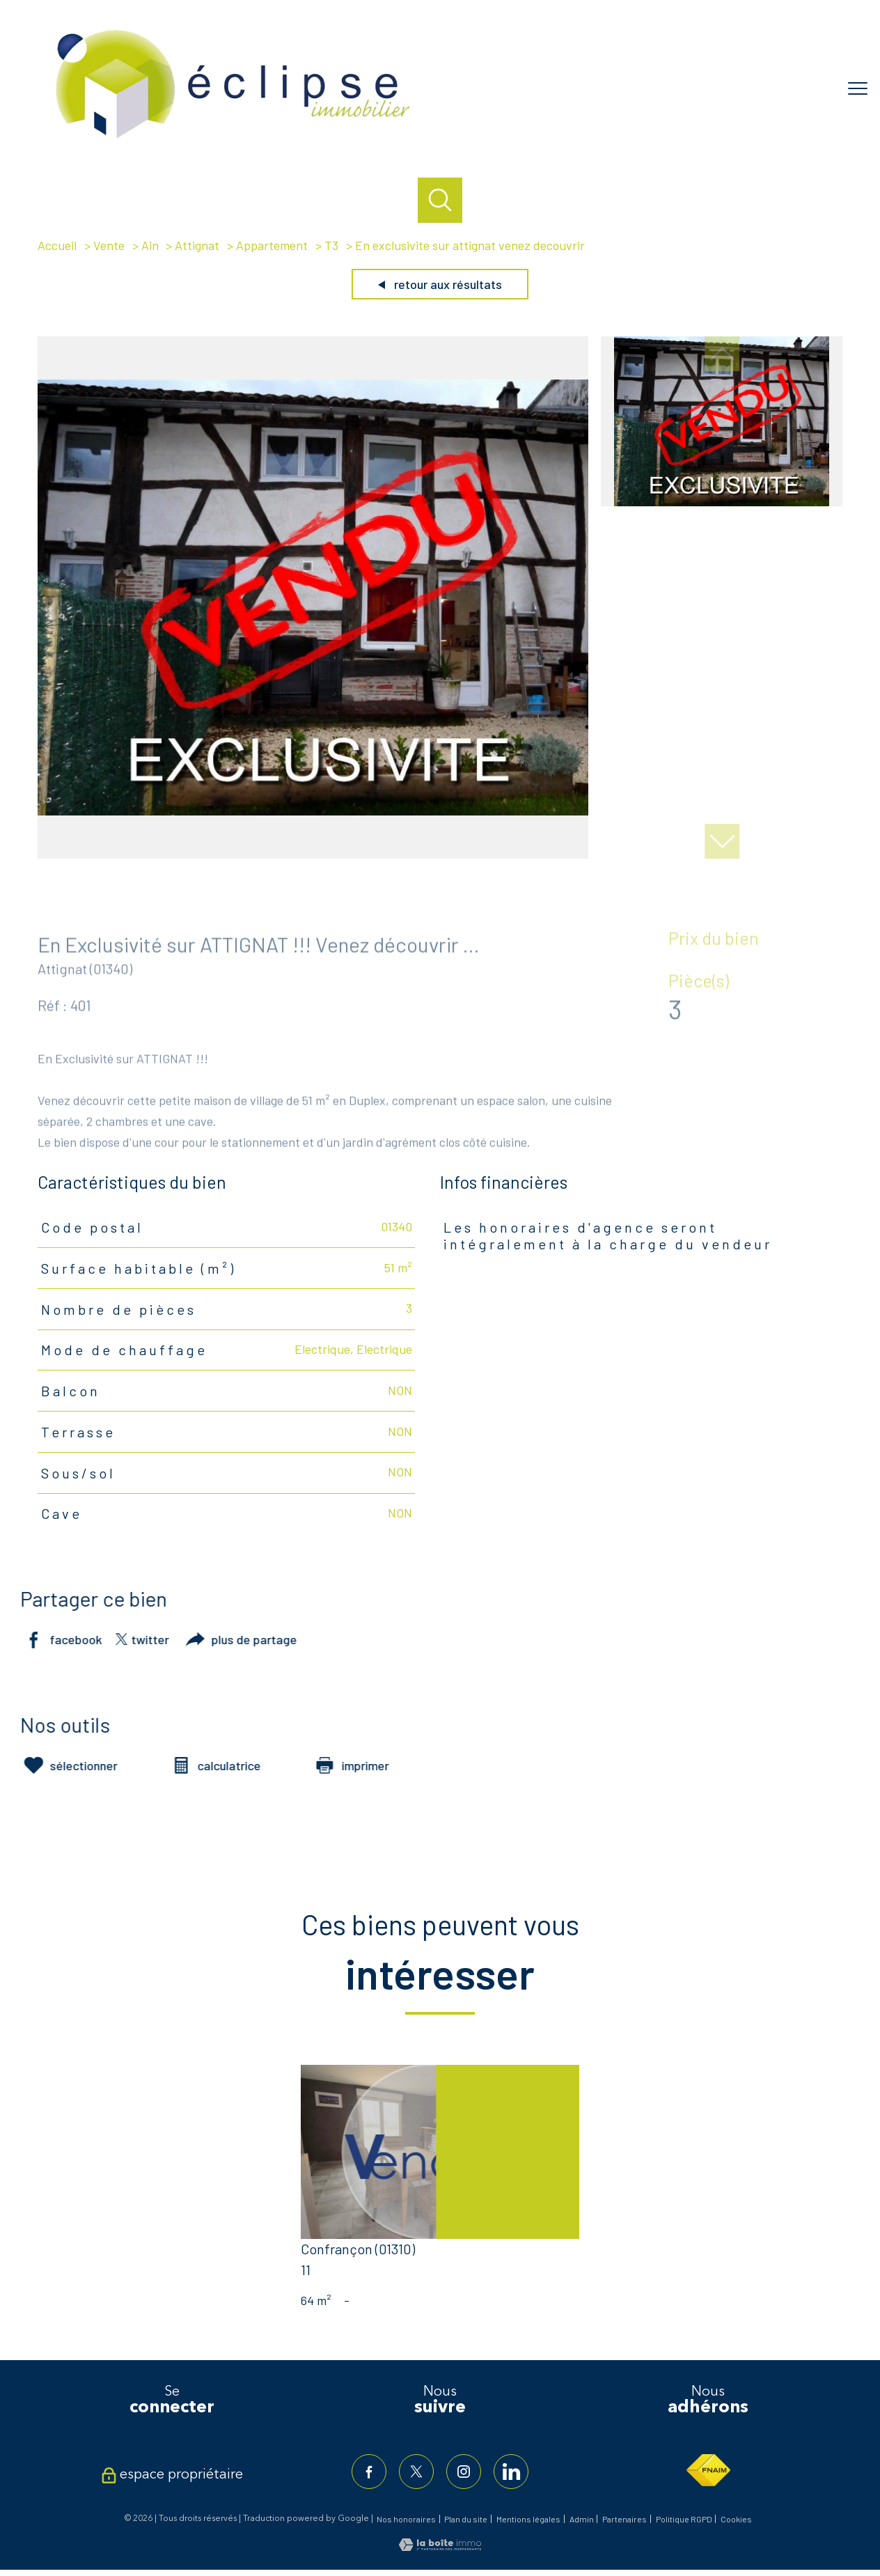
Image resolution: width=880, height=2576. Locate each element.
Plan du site (465, 2519)
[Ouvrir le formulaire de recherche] (440, 200)
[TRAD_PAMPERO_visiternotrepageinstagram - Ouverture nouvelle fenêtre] (463, 2471)
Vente (109, 245)
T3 (331, 245)
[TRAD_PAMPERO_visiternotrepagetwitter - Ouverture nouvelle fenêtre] (416, 2471)
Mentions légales (528, 2519)
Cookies (736, 2519)
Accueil (57, 245)
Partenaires (624, 2519)
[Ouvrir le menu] (857, 88)
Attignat (197, 245)
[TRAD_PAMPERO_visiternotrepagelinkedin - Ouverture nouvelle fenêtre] (511, 2471)
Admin (581, 2519)
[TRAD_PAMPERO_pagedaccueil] (233, 141)
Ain (150, 245)
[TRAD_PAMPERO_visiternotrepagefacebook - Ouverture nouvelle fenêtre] (369, 2471)
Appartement (272, 245)
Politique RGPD (684, 2519)
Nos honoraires (406, 2519)
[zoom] (313, 853)
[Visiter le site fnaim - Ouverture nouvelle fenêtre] (708, 2470)
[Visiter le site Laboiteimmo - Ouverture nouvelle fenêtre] (440, 2546)
